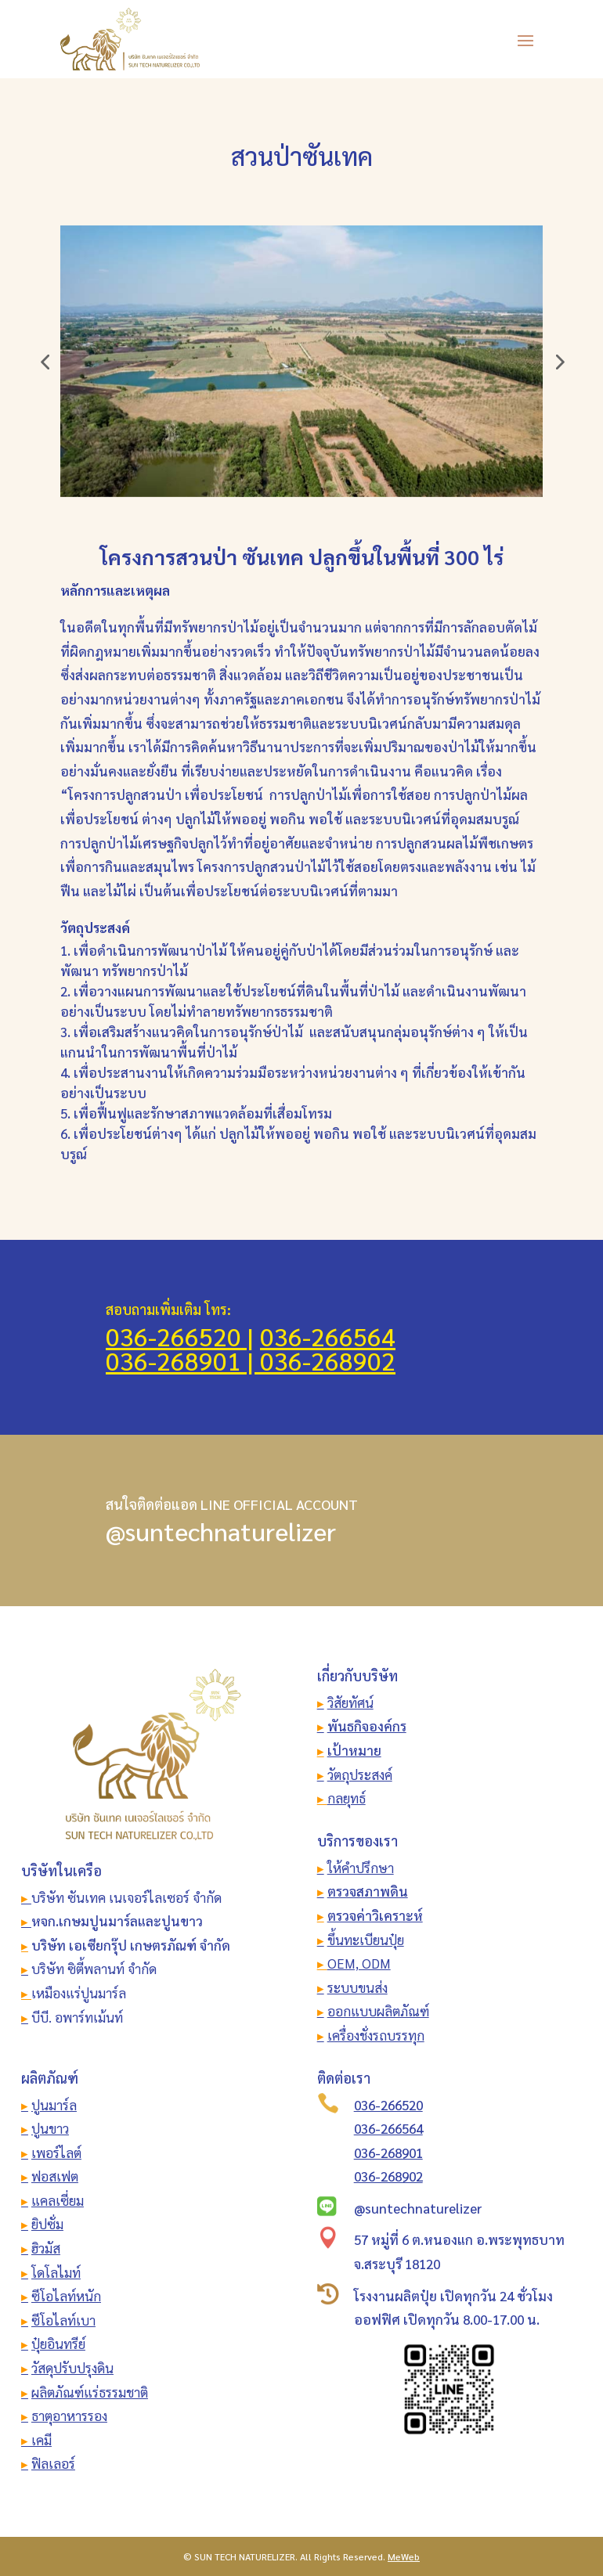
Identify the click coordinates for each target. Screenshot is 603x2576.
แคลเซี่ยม (57, 2200)
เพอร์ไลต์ (56, 2152)
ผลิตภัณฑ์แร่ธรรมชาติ (89, 2392)
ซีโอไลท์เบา (63, 2320)
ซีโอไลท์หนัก (66, 2295)
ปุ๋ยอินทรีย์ (58, 2343)
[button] (44, 361)
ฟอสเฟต (54, 2176)
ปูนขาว (50, 2128)
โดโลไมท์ (56, 2272)
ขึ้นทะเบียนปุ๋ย (365, 1939)
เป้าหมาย (354, 1750)
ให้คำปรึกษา (360, 1867)
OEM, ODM (359, 1963)
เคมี (40, 2439)
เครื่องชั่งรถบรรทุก (375, 2035)
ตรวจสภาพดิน (367, 1891)
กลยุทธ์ (346, 1798)
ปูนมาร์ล (54, 2104)
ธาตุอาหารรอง (69, 2415)
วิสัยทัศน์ (350, 1702)
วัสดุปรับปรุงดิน (72, 2367)
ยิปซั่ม (47, 2223)
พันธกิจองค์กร (366, 1726)
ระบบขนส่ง (357, 1987)
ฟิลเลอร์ (53, 2463)
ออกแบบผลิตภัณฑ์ (378, 2010)
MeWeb (404, 2556)
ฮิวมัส (45, 2248)
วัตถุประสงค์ (359, 1774)
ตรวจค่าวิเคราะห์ (375, 1915)
